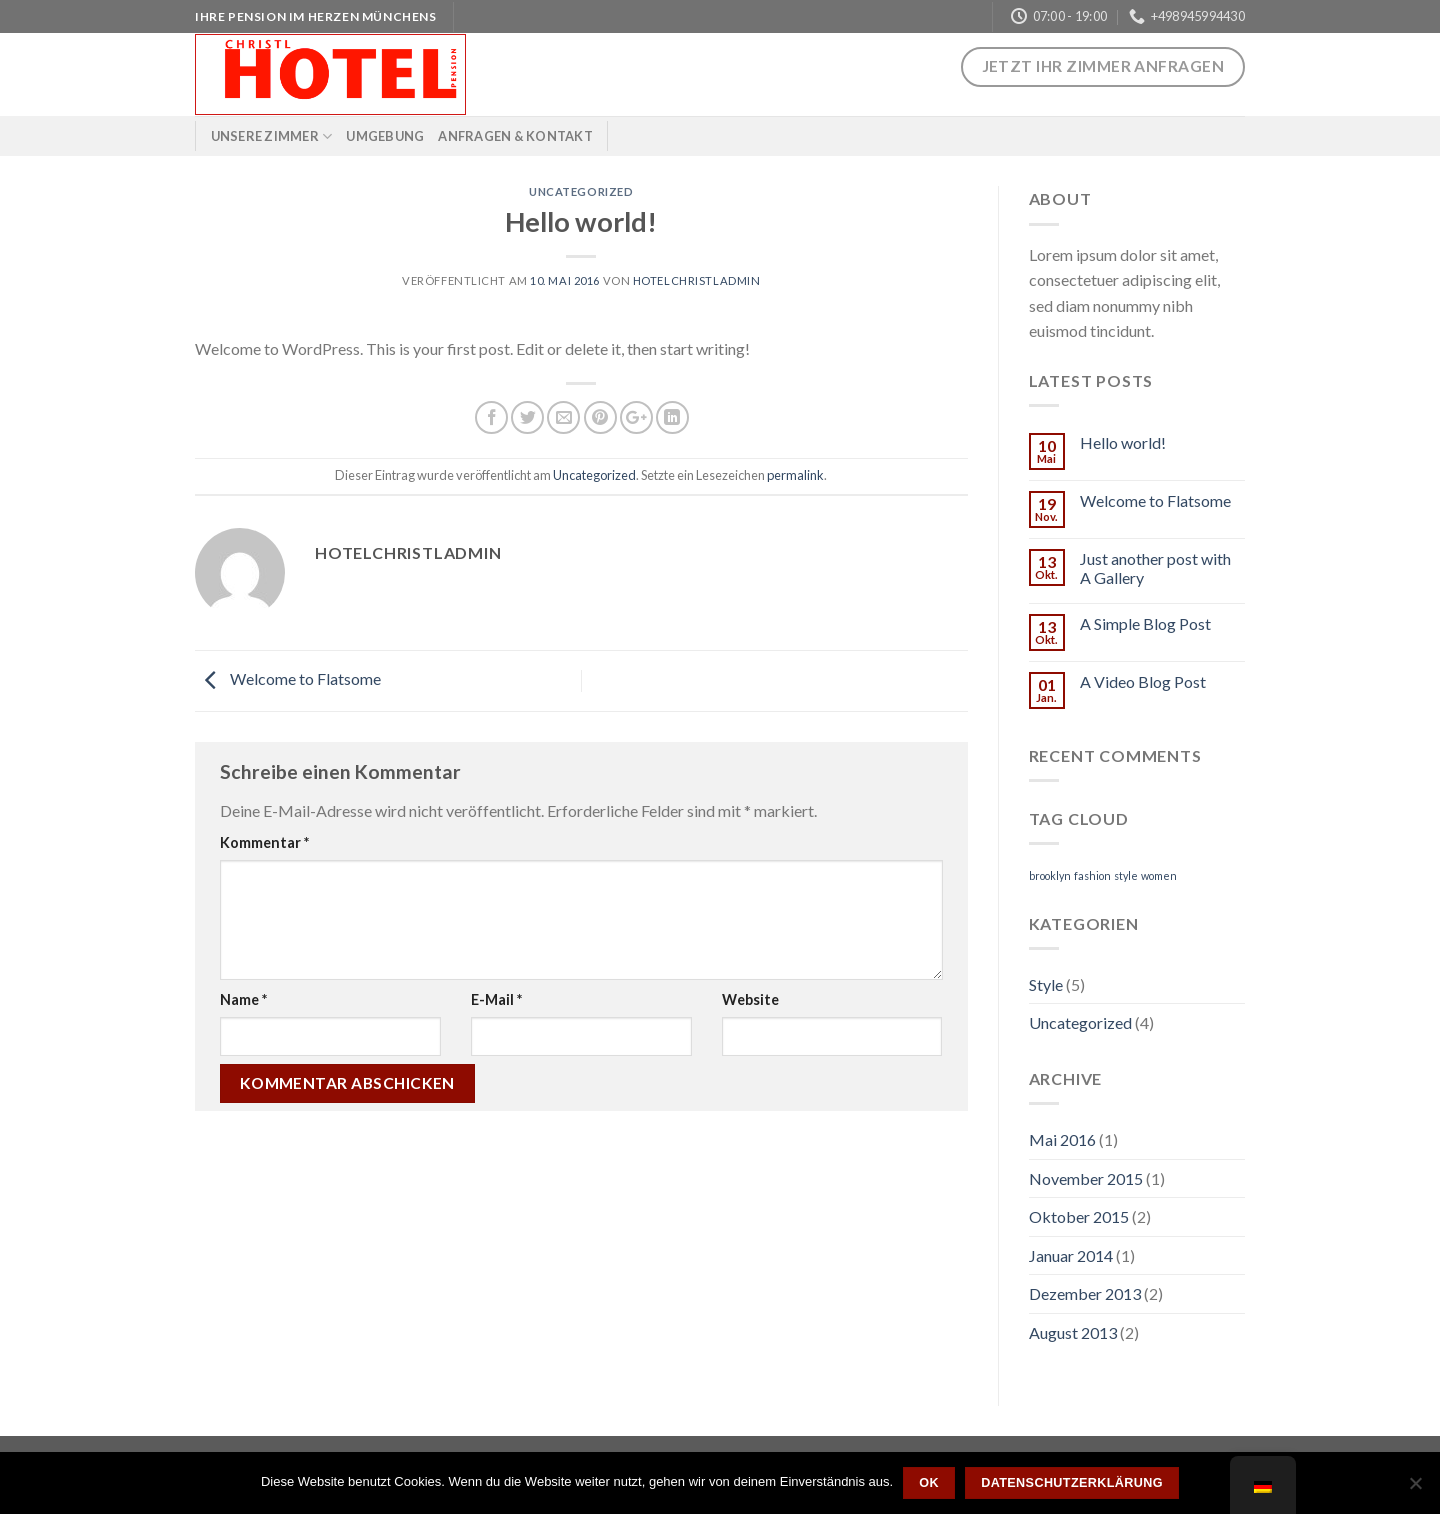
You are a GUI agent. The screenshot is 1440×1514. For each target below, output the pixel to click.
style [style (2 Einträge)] (1126, 875)
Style (1046, 984)
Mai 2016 (1062, 1139)
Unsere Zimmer (272, 136)
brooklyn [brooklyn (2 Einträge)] (1050, 875)
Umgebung (385, 136)
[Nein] (1415, 1489)
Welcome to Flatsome (288, 678)
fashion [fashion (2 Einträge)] (1092, 875)
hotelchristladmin (697, 280)
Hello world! (1123, 442)
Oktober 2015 (1079, 1216)
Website (750, 999)
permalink (795, 475)
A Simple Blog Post (1145, 623)
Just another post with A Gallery (1155, 568)
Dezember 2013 (1085, 1293)
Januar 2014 (1071, 1255)
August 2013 (1073, 1332)
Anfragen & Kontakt (515, 136)
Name (243, 999)
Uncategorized (581, 191)
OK (929, 1483)
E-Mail (496, 999)
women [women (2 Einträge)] (1159, 875)
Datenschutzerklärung (1072, 1483)
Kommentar (264, 842)
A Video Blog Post (1143, 681)
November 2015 (1086, 1178)
